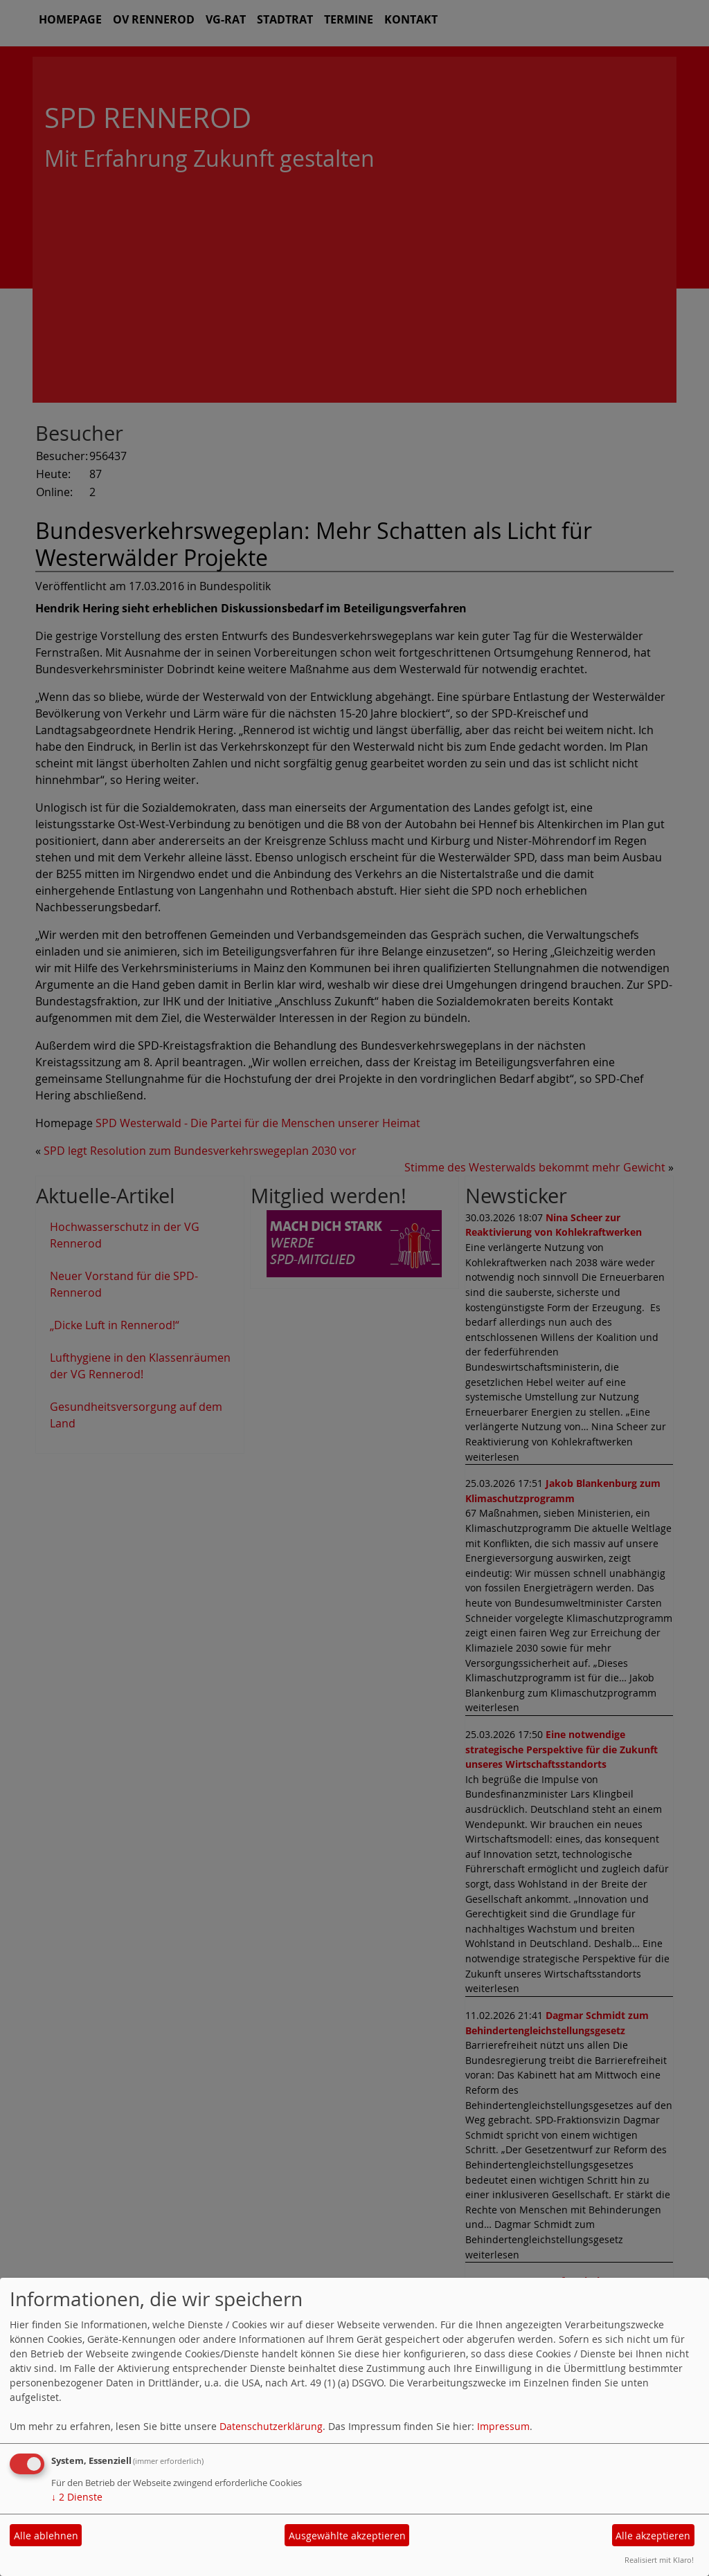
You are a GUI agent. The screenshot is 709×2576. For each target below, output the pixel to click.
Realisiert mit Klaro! (659, 2560)
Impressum (503, 2426)
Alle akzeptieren (653, 2535)
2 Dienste (76, 2496)
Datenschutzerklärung (271, 2426)
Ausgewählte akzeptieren (347, 2535)
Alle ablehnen (46, 2535)
